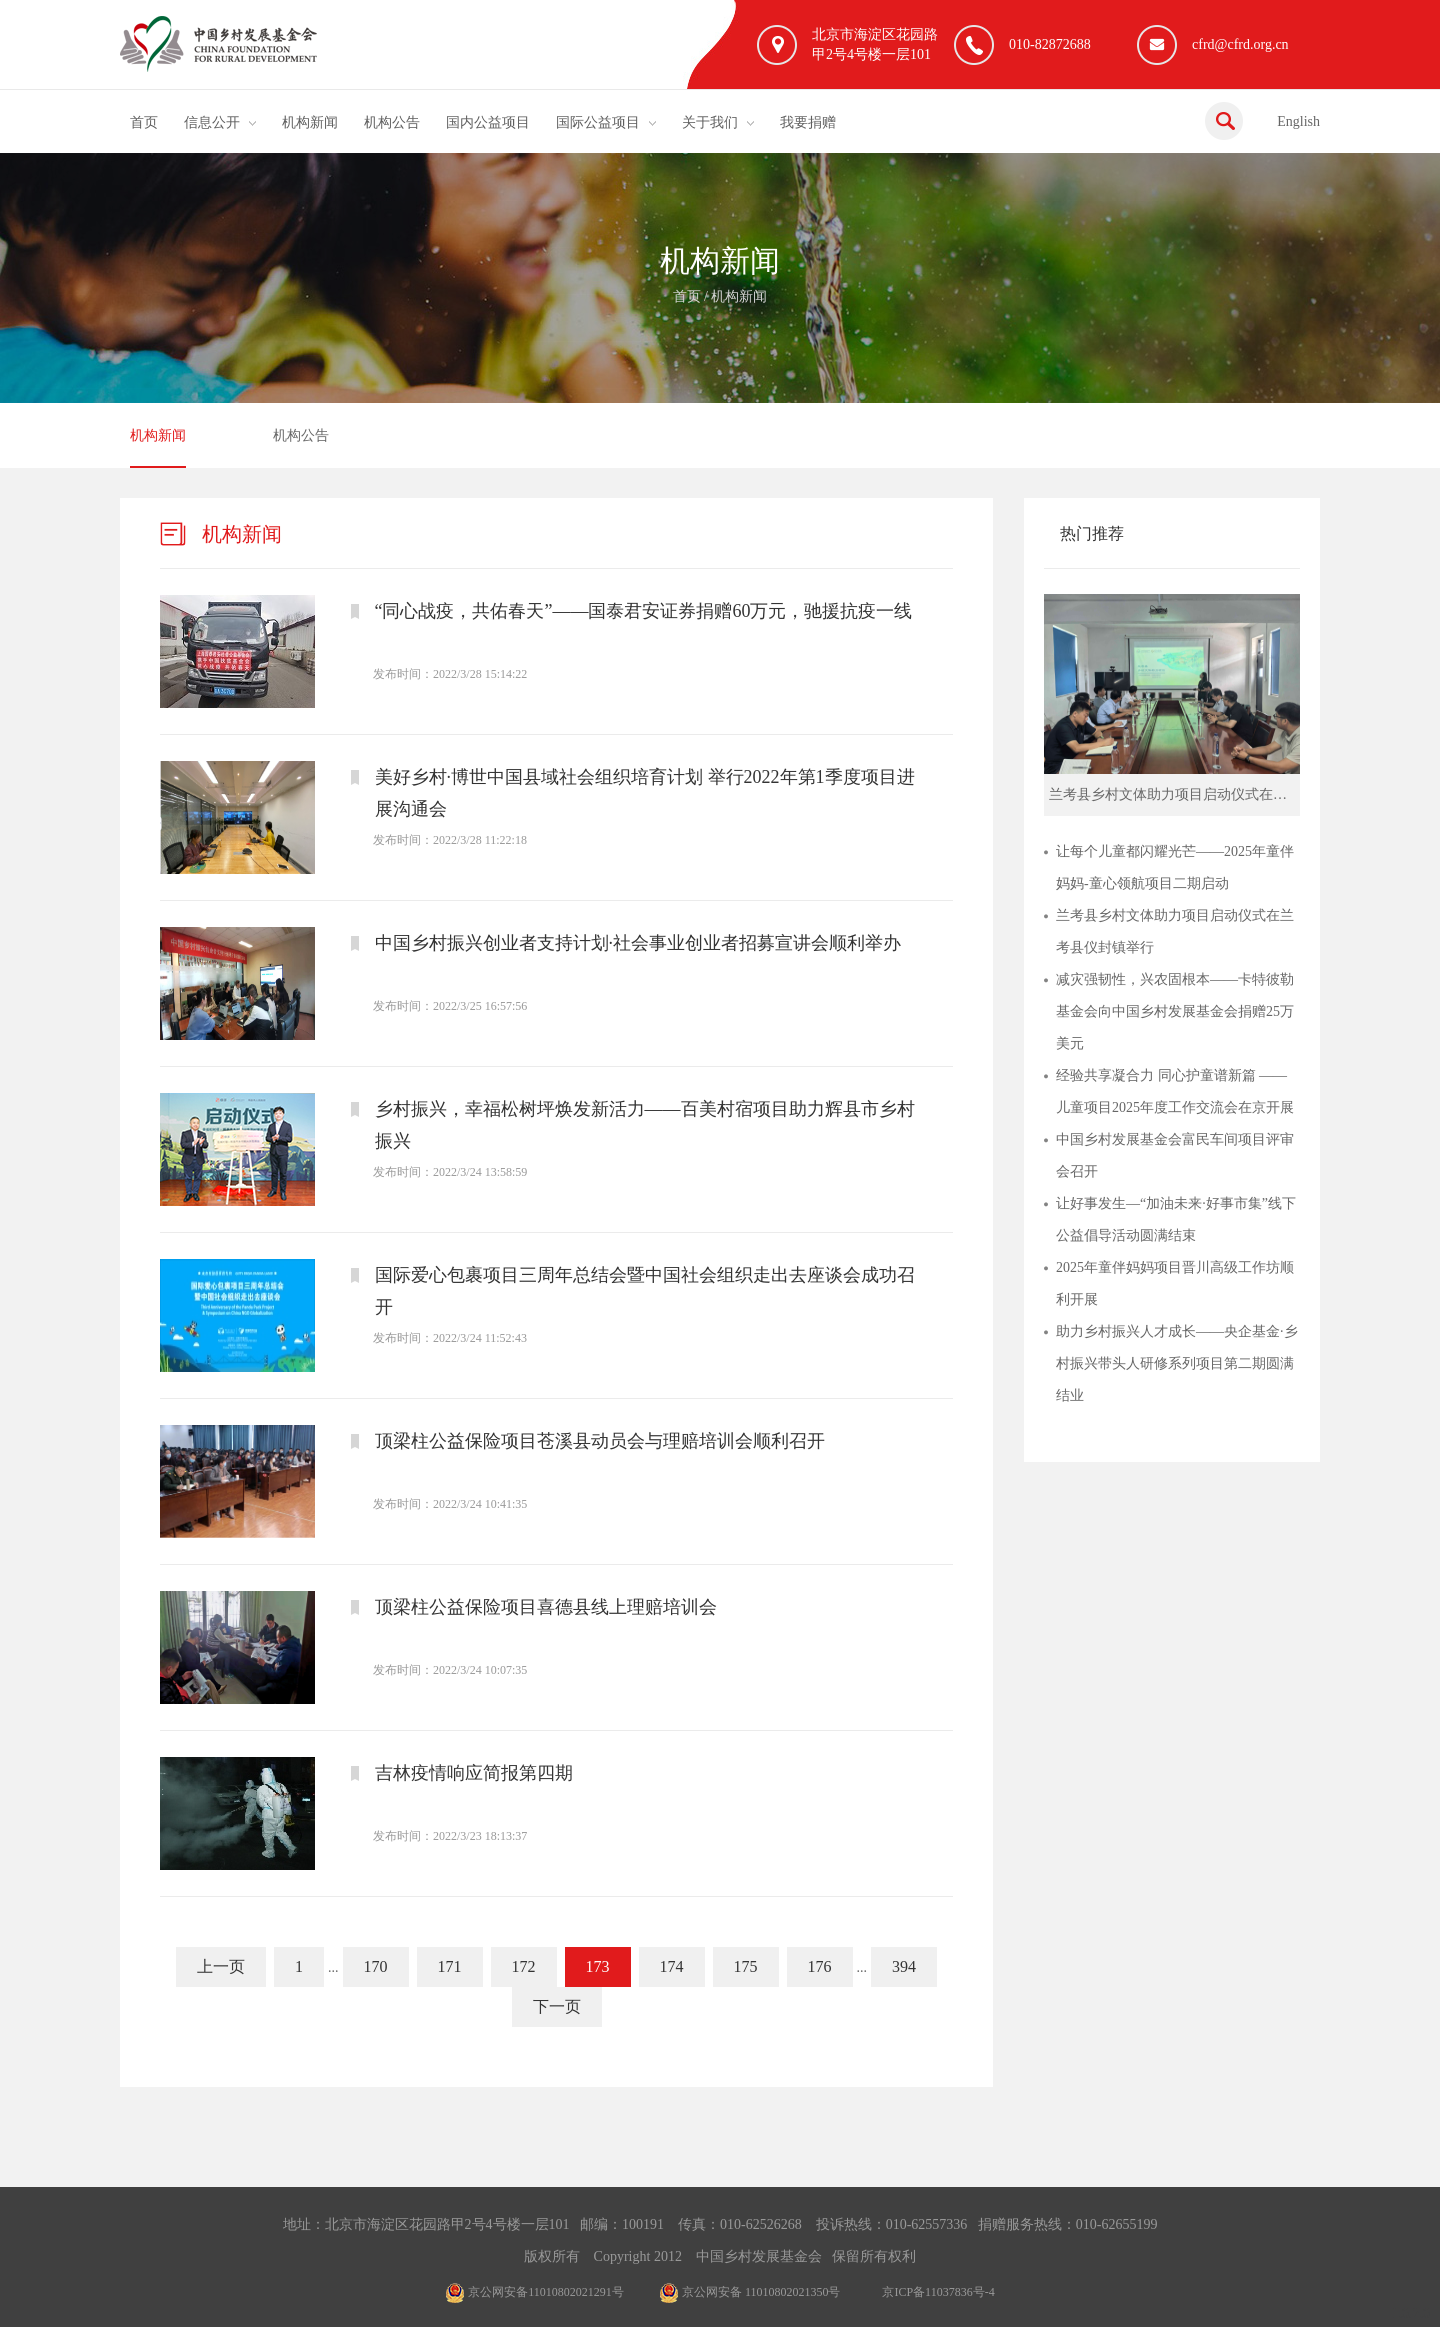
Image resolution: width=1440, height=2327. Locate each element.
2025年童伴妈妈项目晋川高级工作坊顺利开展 (1175, 1283)
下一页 (557, 2006)
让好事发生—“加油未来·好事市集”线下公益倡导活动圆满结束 (1176, 1219)
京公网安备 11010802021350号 (750, 2292)
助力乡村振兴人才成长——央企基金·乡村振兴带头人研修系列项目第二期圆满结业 (1177, 1363)
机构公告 (392, 122)
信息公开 (212, 122)
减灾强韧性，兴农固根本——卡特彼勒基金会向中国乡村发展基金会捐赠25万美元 (1175, 1011)
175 (746, 1966)
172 (524, 1966)
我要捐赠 (808, 122)
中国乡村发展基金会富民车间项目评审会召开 (1175, 1155)
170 (376, 1966)
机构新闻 (310, 122)
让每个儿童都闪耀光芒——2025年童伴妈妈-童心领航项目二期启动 (1175, 867)
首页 (144, 122)
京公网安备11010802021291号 (534, 2292)
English (1298, 121)
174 (672, 1966)
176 (820, 1966)
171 (450, 1966)
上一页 (221, 1966)
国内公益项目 (488, 122)
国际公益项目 (598, 122)
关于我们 (710, 122)
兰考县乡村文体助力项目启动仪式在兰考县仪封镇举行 (1175, 931)
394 (904, 1966)
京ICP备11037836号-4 (938, 2292)
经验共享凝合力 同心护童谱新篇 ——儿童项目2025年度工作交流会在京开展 (1175, 1091)
